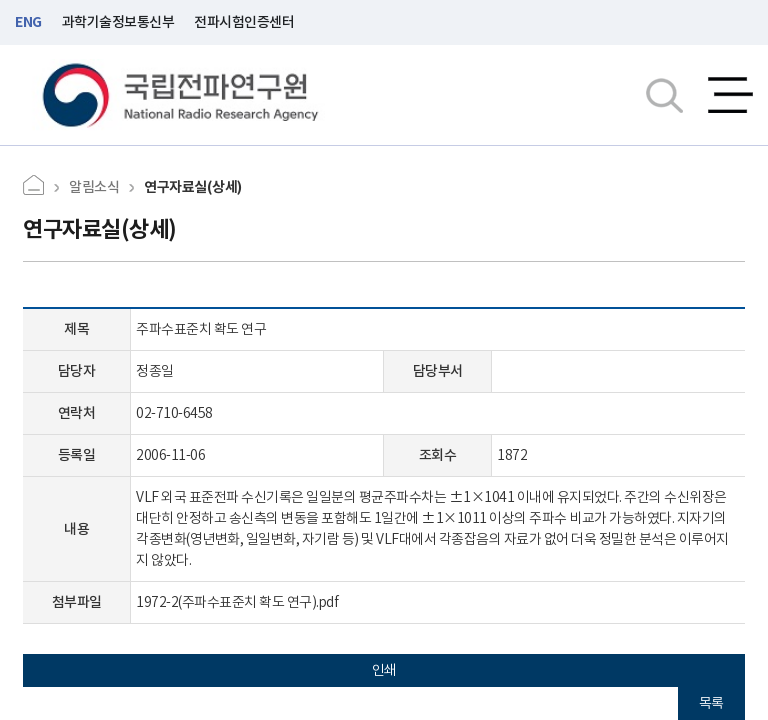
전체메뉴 (730, 95)
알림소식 (94, 187)
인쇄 (384, 670)
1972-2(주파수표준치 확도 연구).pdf (237, 602)
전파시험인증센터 (244, 22)
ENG (28, 22)
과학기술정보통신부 (118, 22)
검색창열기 (664, 95)
